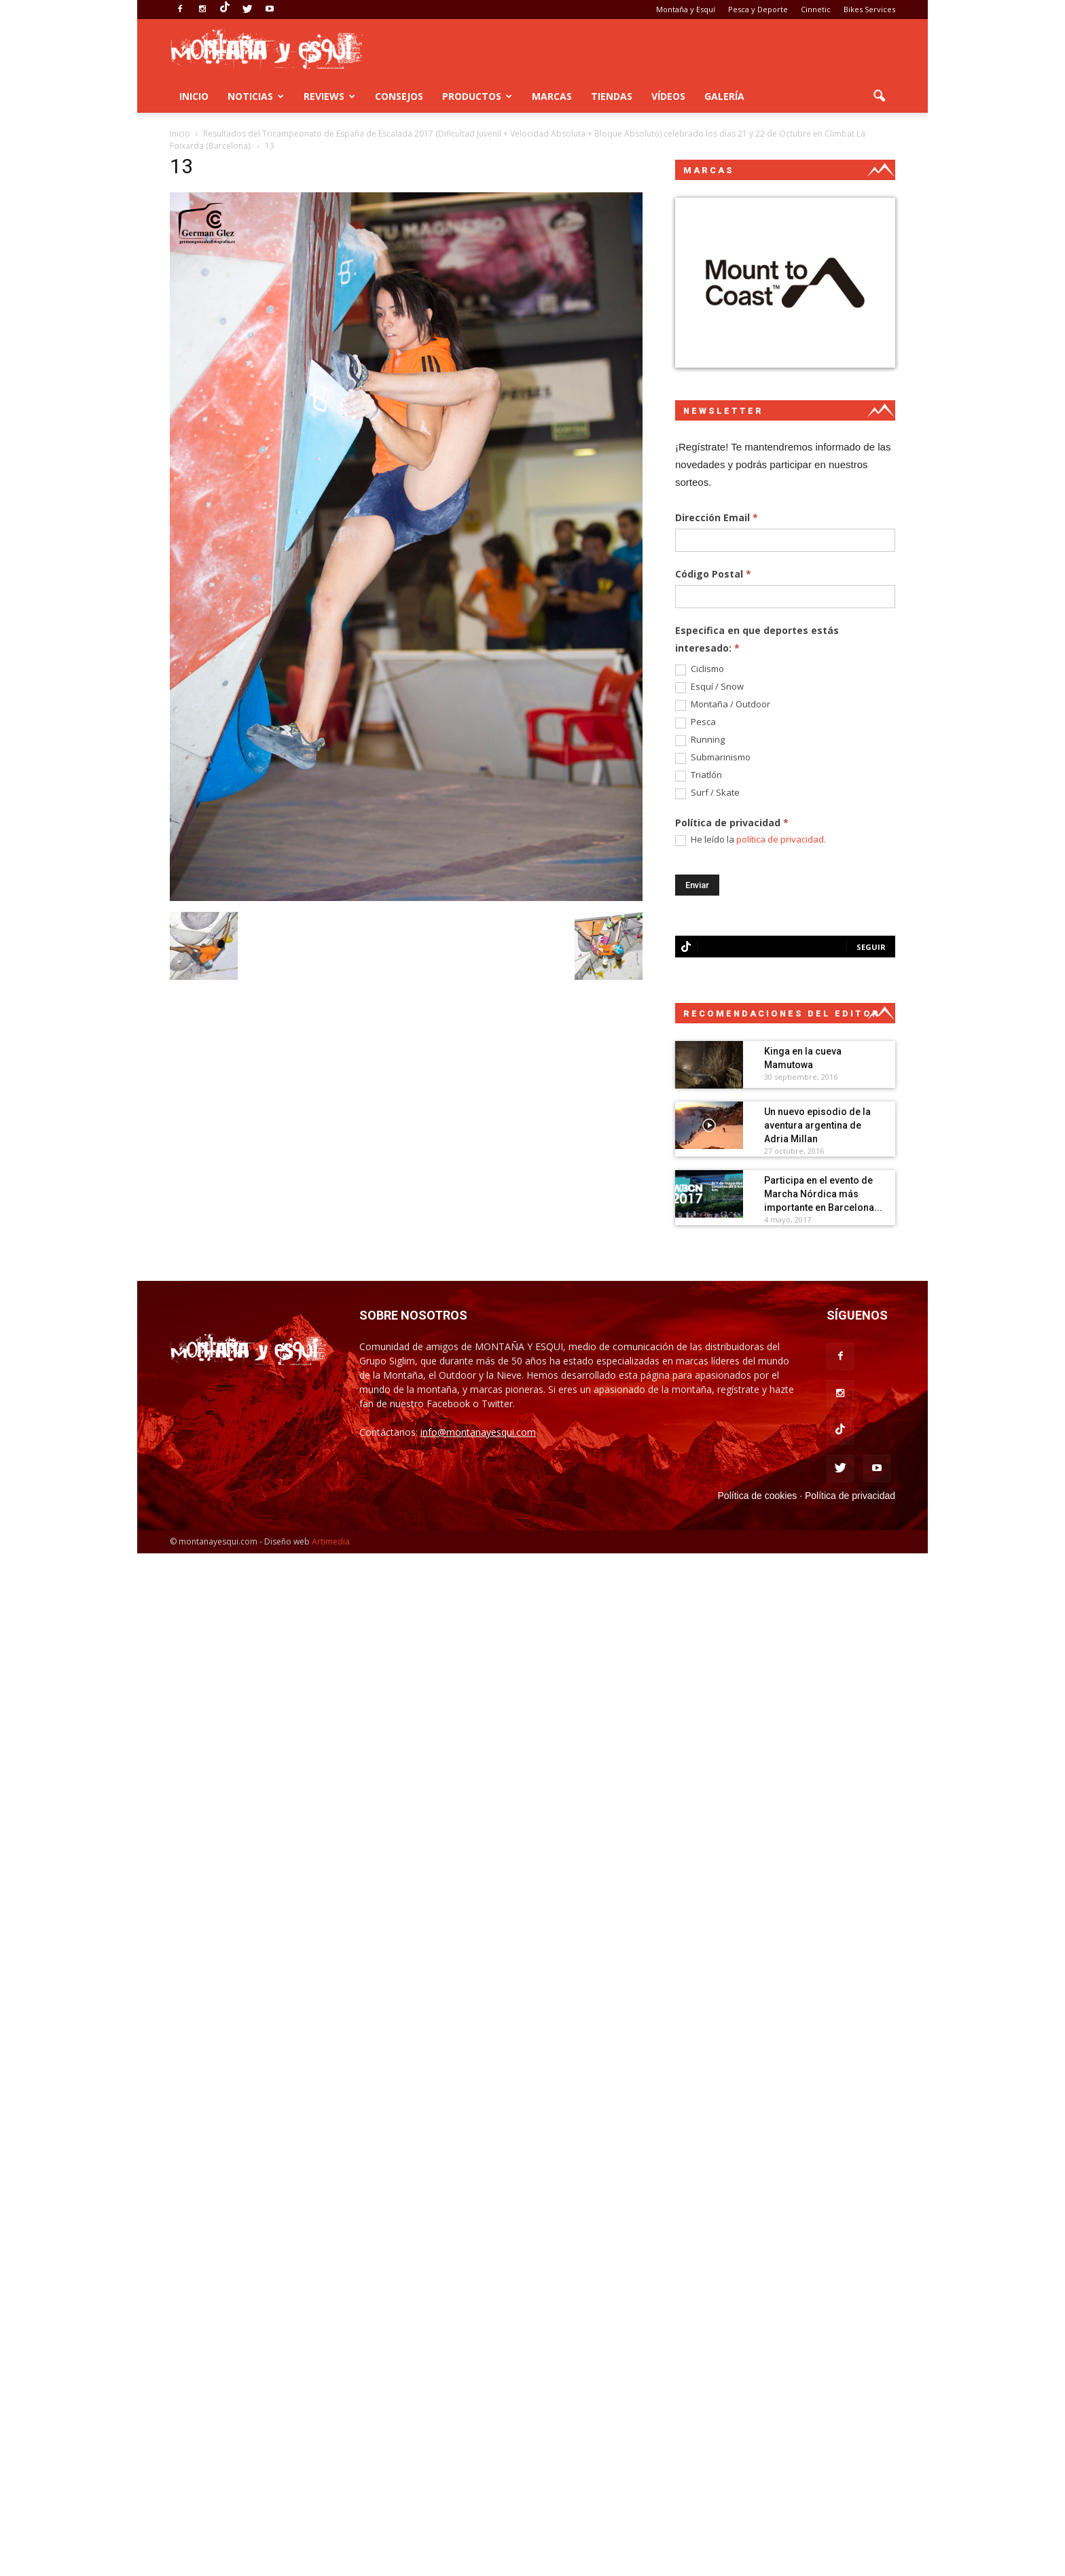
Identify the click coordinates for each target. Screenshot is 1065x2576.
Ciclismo (699, 669)
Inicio (194, 96)
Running (700, 740)
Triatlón (698, 775)
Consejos (399, 96)
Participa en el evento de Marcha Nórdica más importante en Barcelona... (823, 1194)
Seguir (871, 947)
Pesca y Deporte (758, 9)
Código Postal (713, 573)
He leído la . (750, 840)
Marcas (552, 96)
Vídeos (668, 96)
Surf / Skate (707, 793)
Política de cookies (757, 1495)
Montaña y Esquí (685, 9)
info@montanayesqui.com (478, 1432)
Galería (724, 96)
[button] (879, 96)
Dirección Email (716, 517)
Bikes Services (869, 9)
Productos (477, 96)
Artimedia (331, 1541)
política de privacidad (780, 839)
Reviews (329, 96)
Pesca (695, 722)
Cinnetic (816, 9)
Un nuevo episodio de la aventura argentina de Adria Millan (817, 1125)
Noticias (256, 96)
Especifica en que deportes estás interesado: (757, 639)
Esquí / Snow (709, 687)
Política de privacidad (850, 1495)
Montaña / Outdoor (722, 705)
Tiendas (611, 96)
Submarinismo (713, 758)
